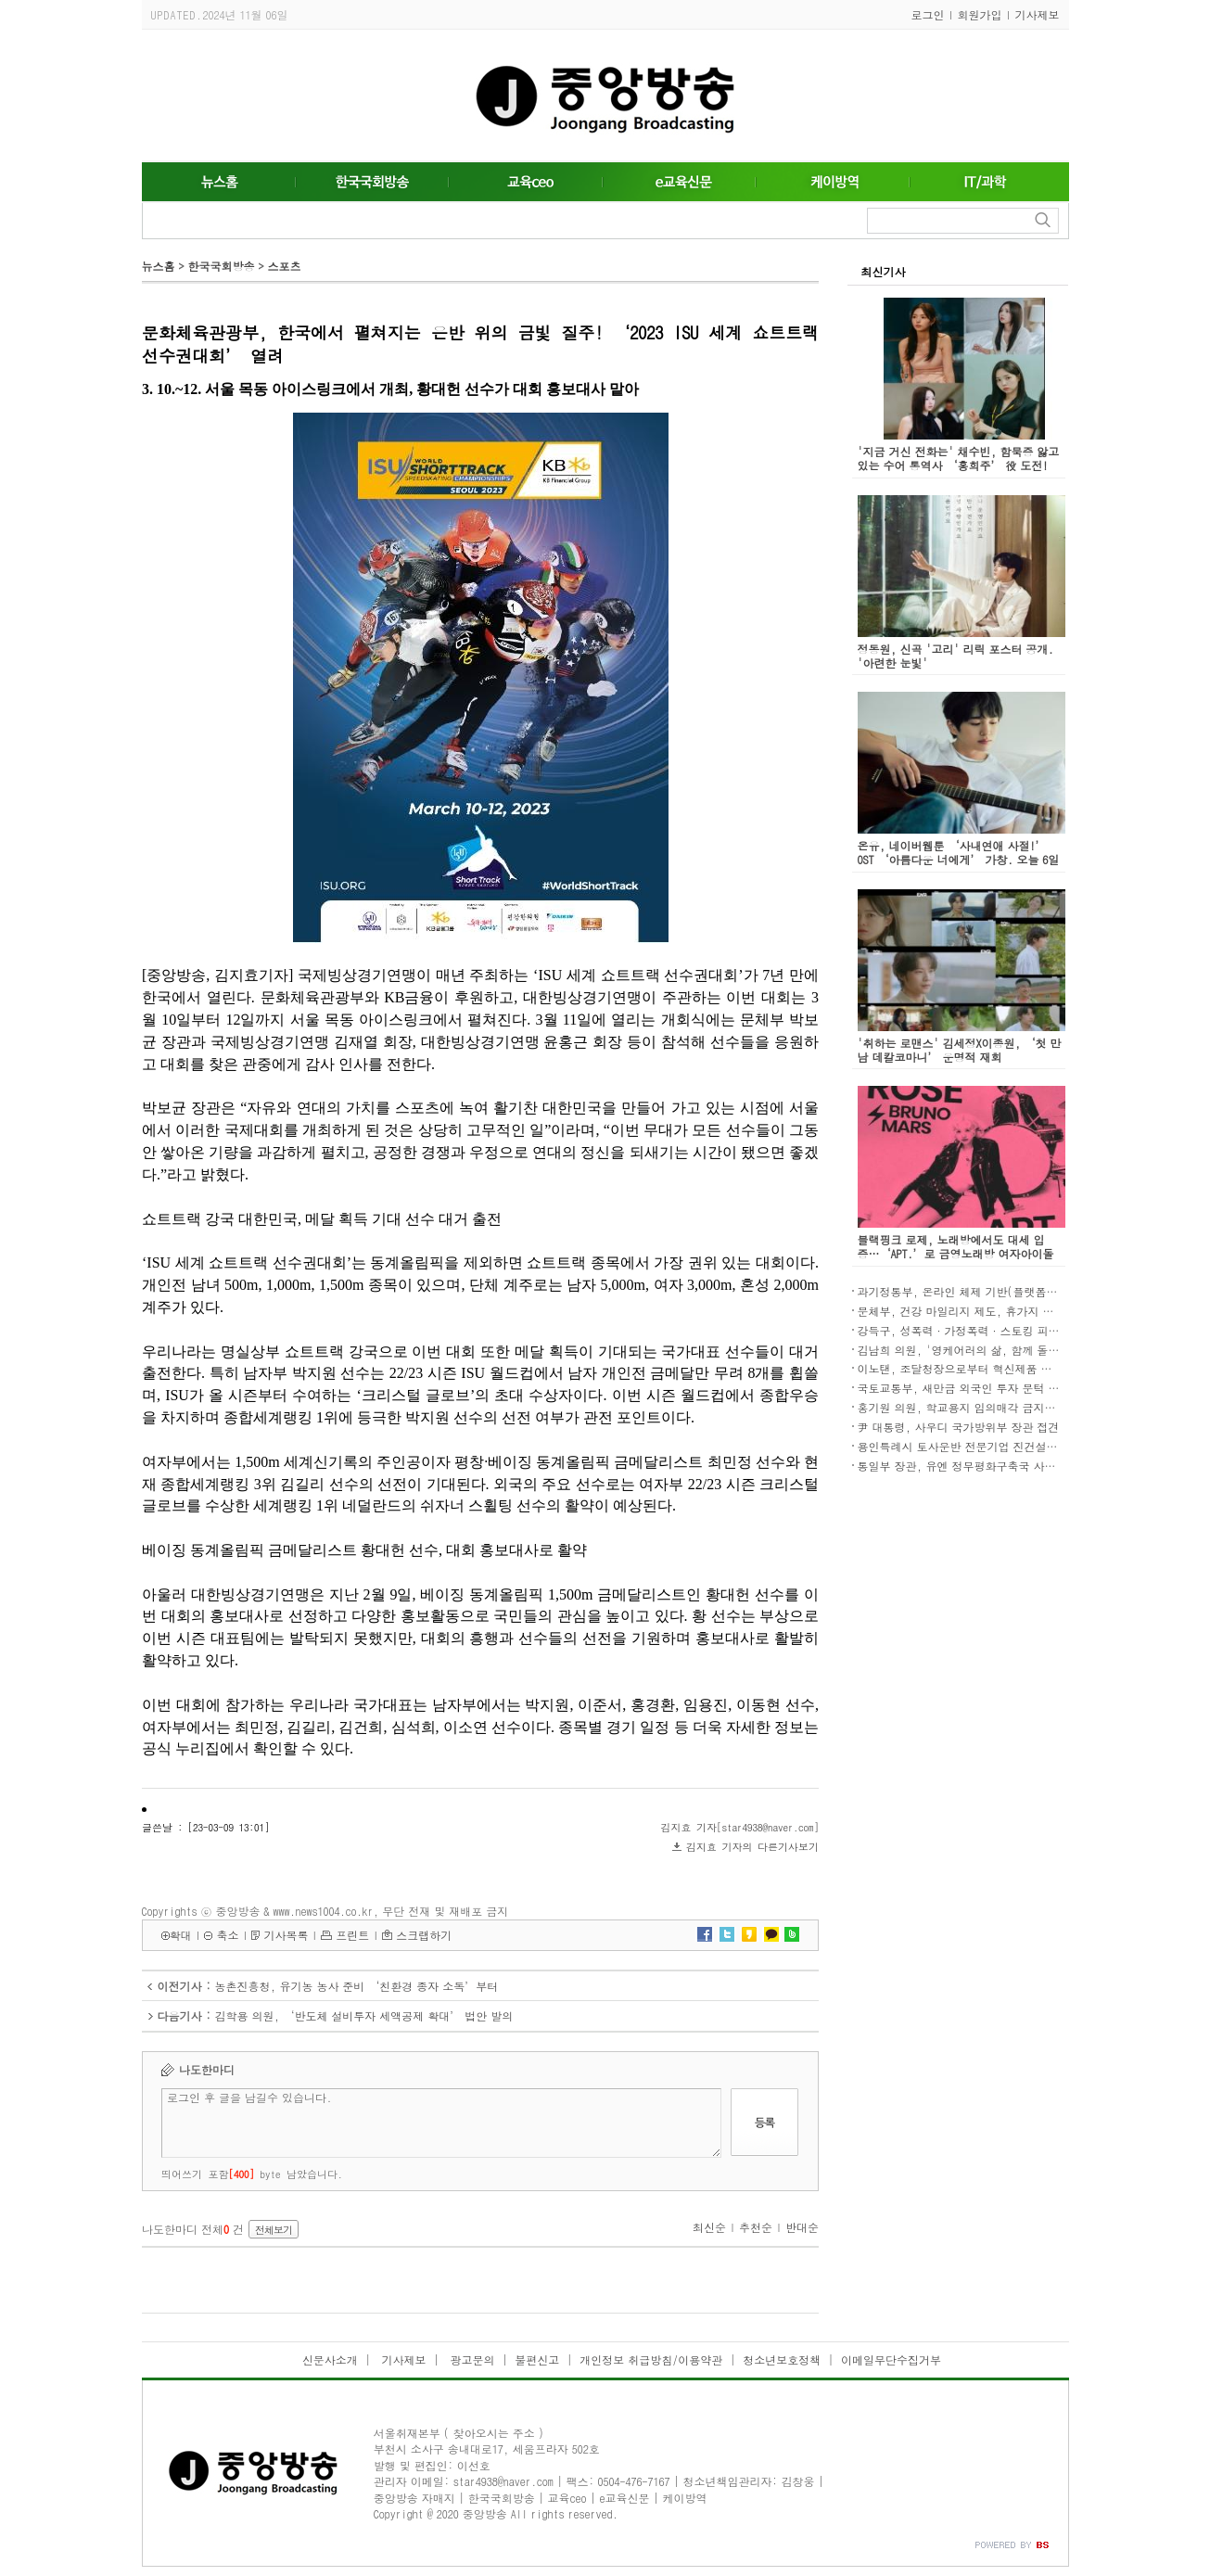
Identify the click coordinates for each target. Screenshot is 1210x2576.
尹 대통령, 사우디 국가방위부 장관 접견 (959, 1427)
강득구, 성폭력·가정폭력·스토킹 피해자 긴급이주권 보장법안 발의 (1031, 1330)
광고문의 (470, 2359)
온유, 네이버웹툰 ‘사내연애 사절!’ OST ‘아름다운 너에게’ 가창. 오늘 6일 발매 (959, 859)
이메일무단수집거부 (891, 2359)
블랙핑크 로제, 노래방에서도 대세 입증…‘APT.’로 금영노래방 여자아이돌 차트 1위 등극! (956, 1253)
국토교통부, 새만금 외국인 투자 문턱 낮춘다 (970, 1388)
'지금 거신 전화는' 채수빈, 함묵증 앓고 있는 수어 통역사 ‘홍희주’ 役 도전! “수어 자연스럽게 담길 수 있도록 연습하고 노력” (961, 472)
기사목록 (285, 1935)
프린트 (352, 1935)
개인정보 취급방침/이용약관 (651, 2359)
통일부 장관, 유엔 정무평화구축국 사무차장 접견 (981, 1465)
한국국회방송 (220, 266)
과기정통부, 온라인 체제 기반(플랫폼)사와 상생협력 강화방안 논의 (1027, 1291)
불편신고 (537, 2359)
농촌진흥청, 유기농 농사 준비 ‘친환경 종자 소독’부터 (356, 1986)
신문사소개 (330, 2359)
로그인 (928, 14)
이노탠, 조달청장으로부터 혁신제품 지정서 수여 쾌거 (992, 1368)
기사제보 (1037, 14)
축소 (227, 1935)
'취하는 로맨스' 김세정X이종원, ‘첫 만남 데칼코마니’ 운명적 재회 (960, 1050)
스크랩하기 (424, 1935)
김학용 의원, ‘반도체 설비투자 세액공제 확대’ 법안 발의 (363, 2015)
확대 (181, 1935)
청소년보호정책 (782, 2359)
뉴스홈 (158, 266)
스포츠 (283, 266)
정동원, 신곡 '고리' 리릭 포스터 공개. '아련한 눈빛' (956, 655)
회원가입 (980, 14)
